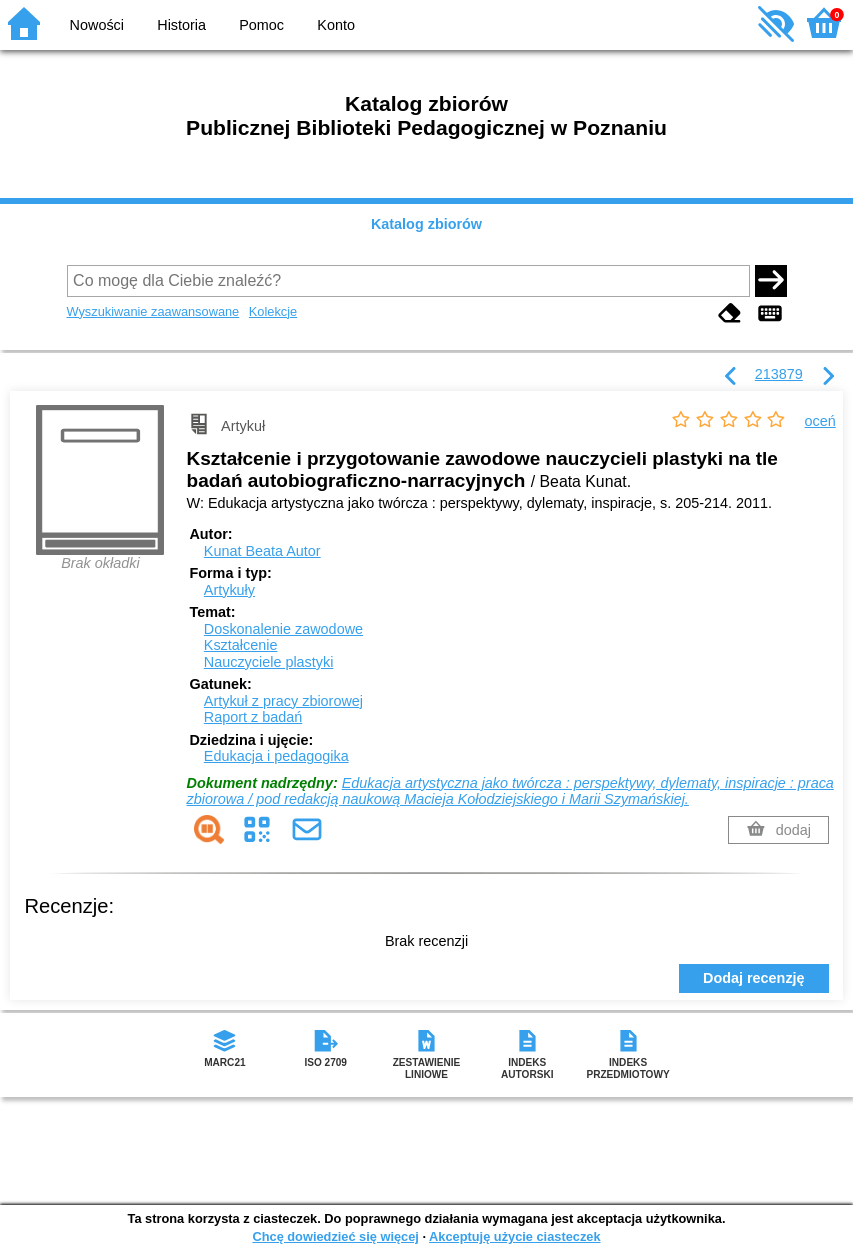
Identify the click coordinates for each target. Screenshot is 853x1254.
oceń (820, 421)
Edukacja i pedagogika (276, 756)
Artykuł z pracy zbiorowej (283, 701)
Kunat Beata (262, 551)
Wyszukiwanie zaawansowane (153, 311)
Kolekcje (273, 311)
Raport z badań (253, 717)
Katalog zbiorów (426, 224)
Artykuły (229, 590)
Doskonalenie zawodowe (283, 629)
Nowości (97, 25)
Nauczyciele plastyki (269, 662)
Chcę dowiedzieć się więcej (335, 1236)
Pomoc (261, 25)
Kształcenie (241, 645)
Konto (336, 25)
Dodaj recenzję (754, 978)
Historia (181, 25)
